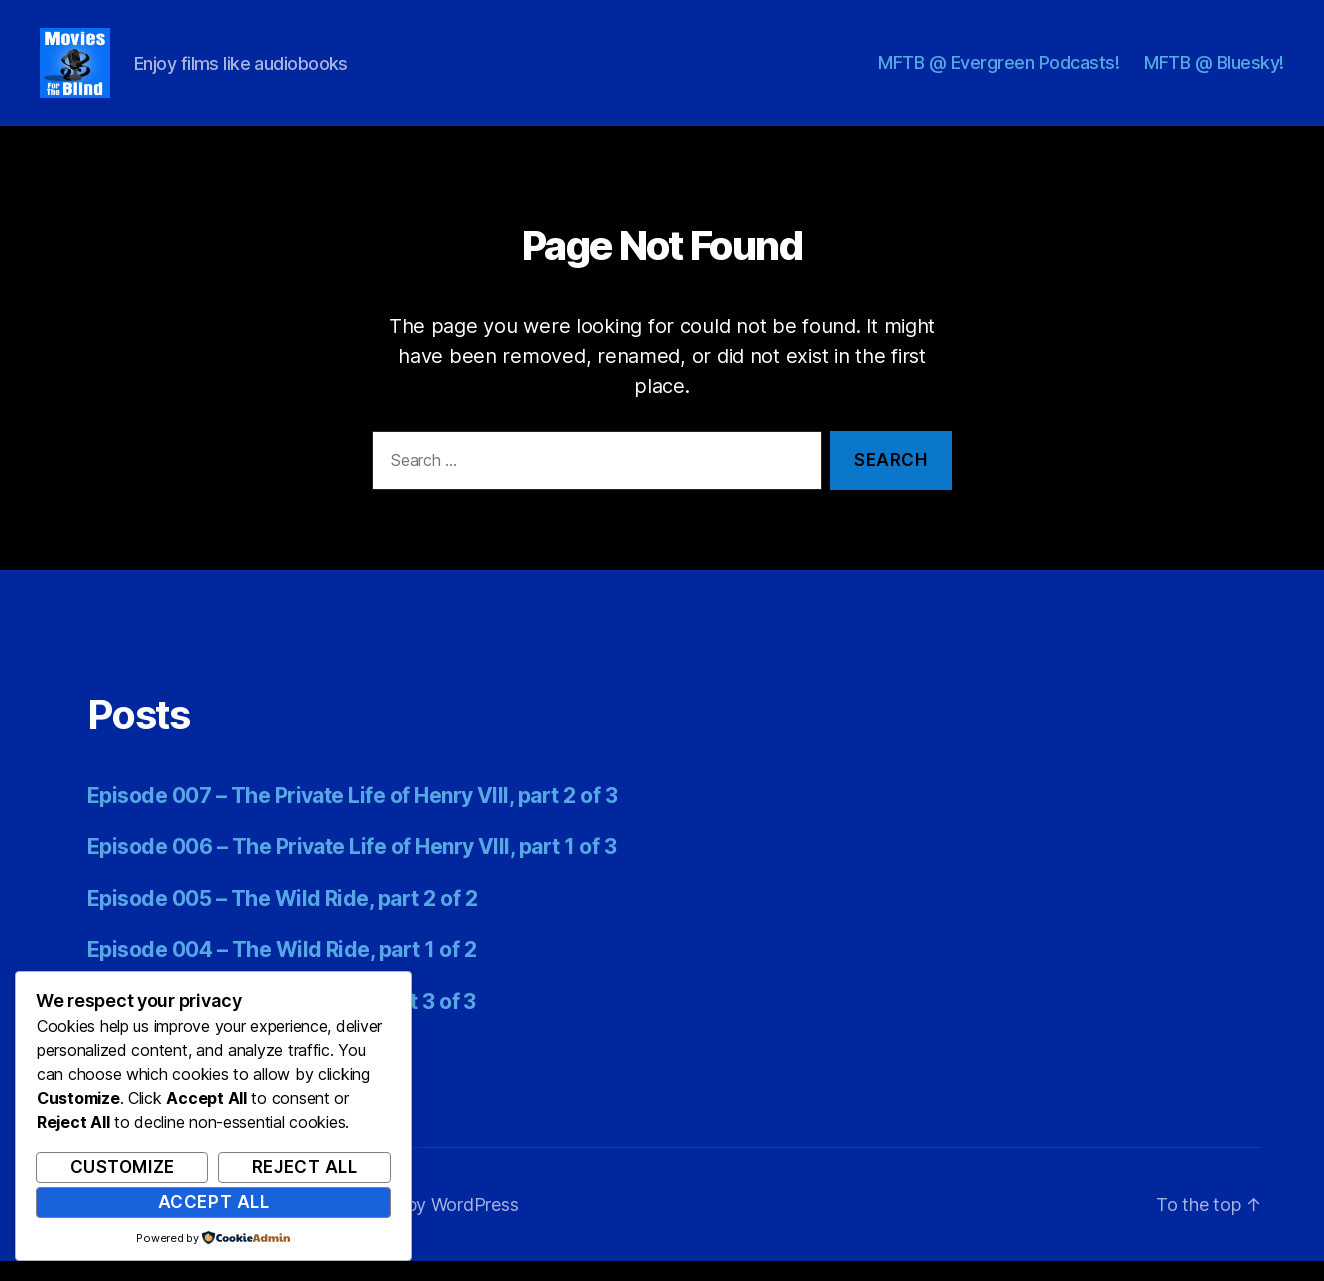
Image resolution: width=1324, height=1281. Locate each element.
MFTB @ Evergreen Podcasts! (998, 72)
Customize (122, 1167)
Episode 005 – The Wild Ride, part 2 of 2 (282, 918)
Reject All (305, 1167)
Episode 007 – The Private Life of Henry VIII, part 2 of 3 (352, 815)
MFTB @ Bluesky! (1214, 72)
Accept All (214, 1202)
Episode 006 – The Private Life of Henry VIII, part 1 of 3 (351, 866)
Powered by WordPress (423, 1224)
